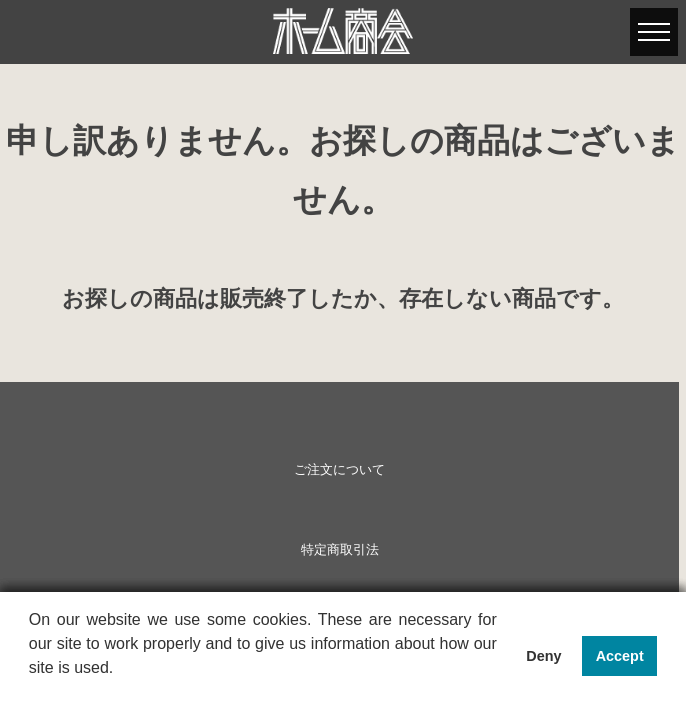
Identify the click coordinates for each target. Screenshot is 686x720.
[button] (32, 694)
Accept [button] (620, 656)
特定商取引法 (340, 550)
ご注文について (339, 470)
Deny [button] (543, 656)
